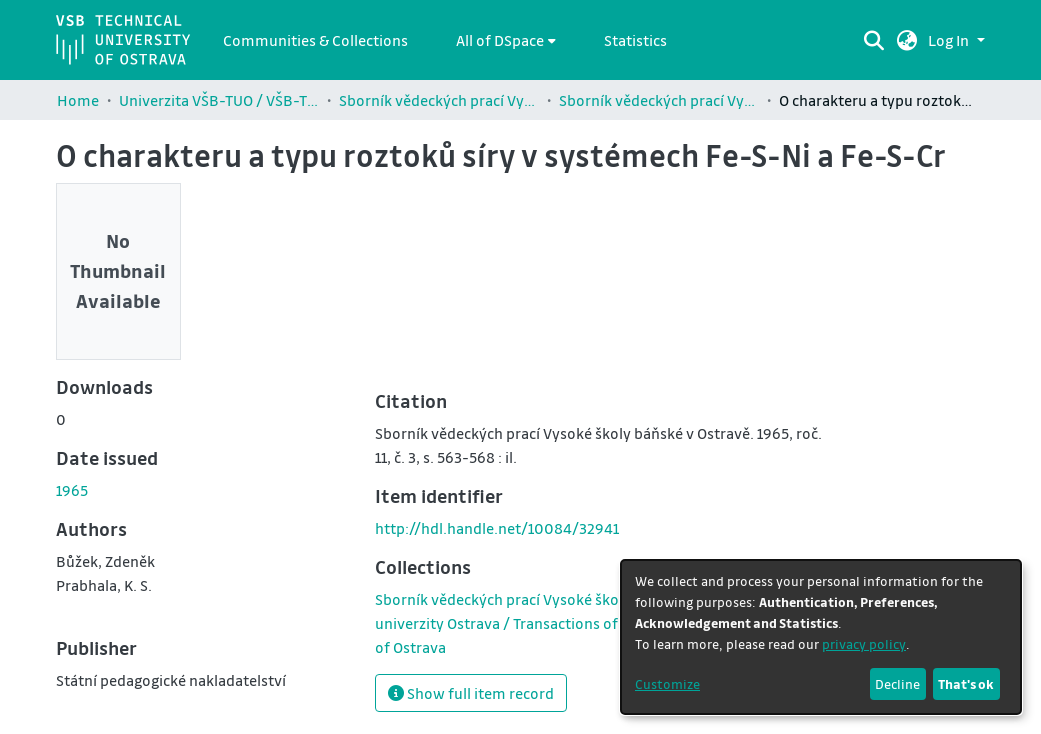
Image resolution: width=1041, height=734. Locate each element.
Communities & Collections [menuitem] (315, 40)
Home (78, 100)
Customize (667, 683)
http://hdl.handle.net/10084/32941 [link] (497, 528)
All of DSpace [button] (500, 40)
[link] (599, 623)
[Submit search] (873, 40)
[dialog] (821, 637)
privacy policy (864, 643)
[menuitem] (506, 40)
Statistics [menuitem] (635, 40)
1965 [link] (72, 490)
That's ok (966, 683)
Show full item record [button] (471, 693)
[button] (906, 40)
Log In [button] (950, 40)
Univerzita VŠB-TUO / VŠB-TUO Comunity (219, 100)
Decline (897, 683)
